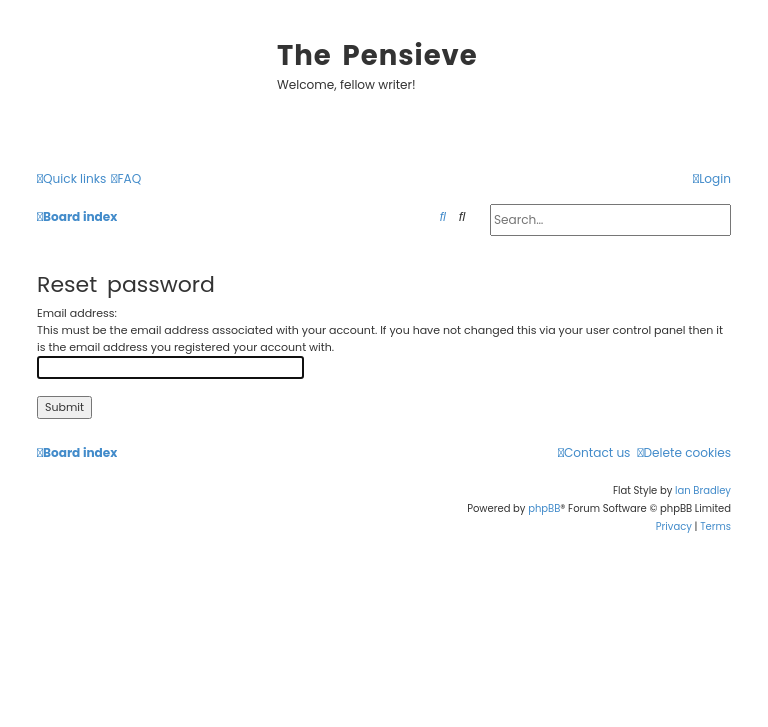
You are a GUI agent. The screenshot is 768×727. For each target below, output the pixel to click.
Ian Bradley (703, 490)
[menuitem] (126, 179)
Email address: (77, 313)
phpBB (544, 508)
